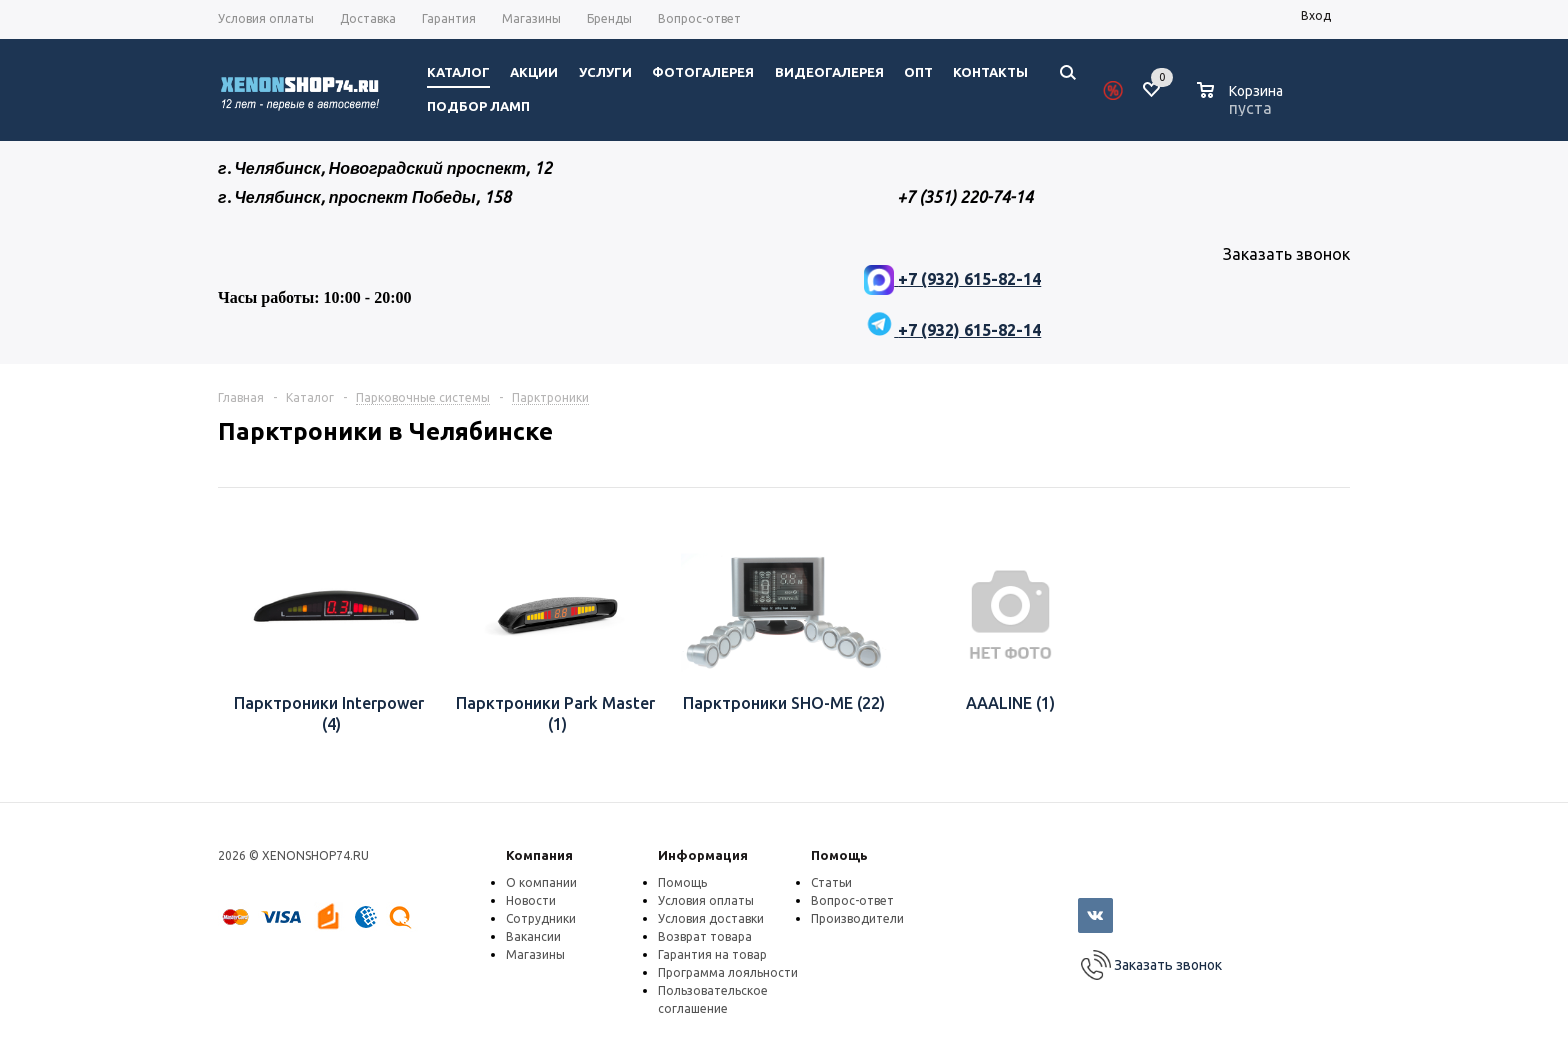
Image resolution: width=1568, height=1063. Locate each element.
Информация (703, 855)
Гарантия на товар (712, 954)
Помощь (839, 855)
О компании (541, 882)
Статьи (831, 882)
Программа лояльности (728, 972)
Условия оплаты (706, 900)
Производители (857, 918)
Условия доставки (711, 918)
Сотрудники (541, 918)
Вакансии (533, 936)
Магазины (535, 954)
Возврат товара (705, 936)
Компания (539, 855)
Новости (531, 900)
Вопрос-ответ (852, 900)
